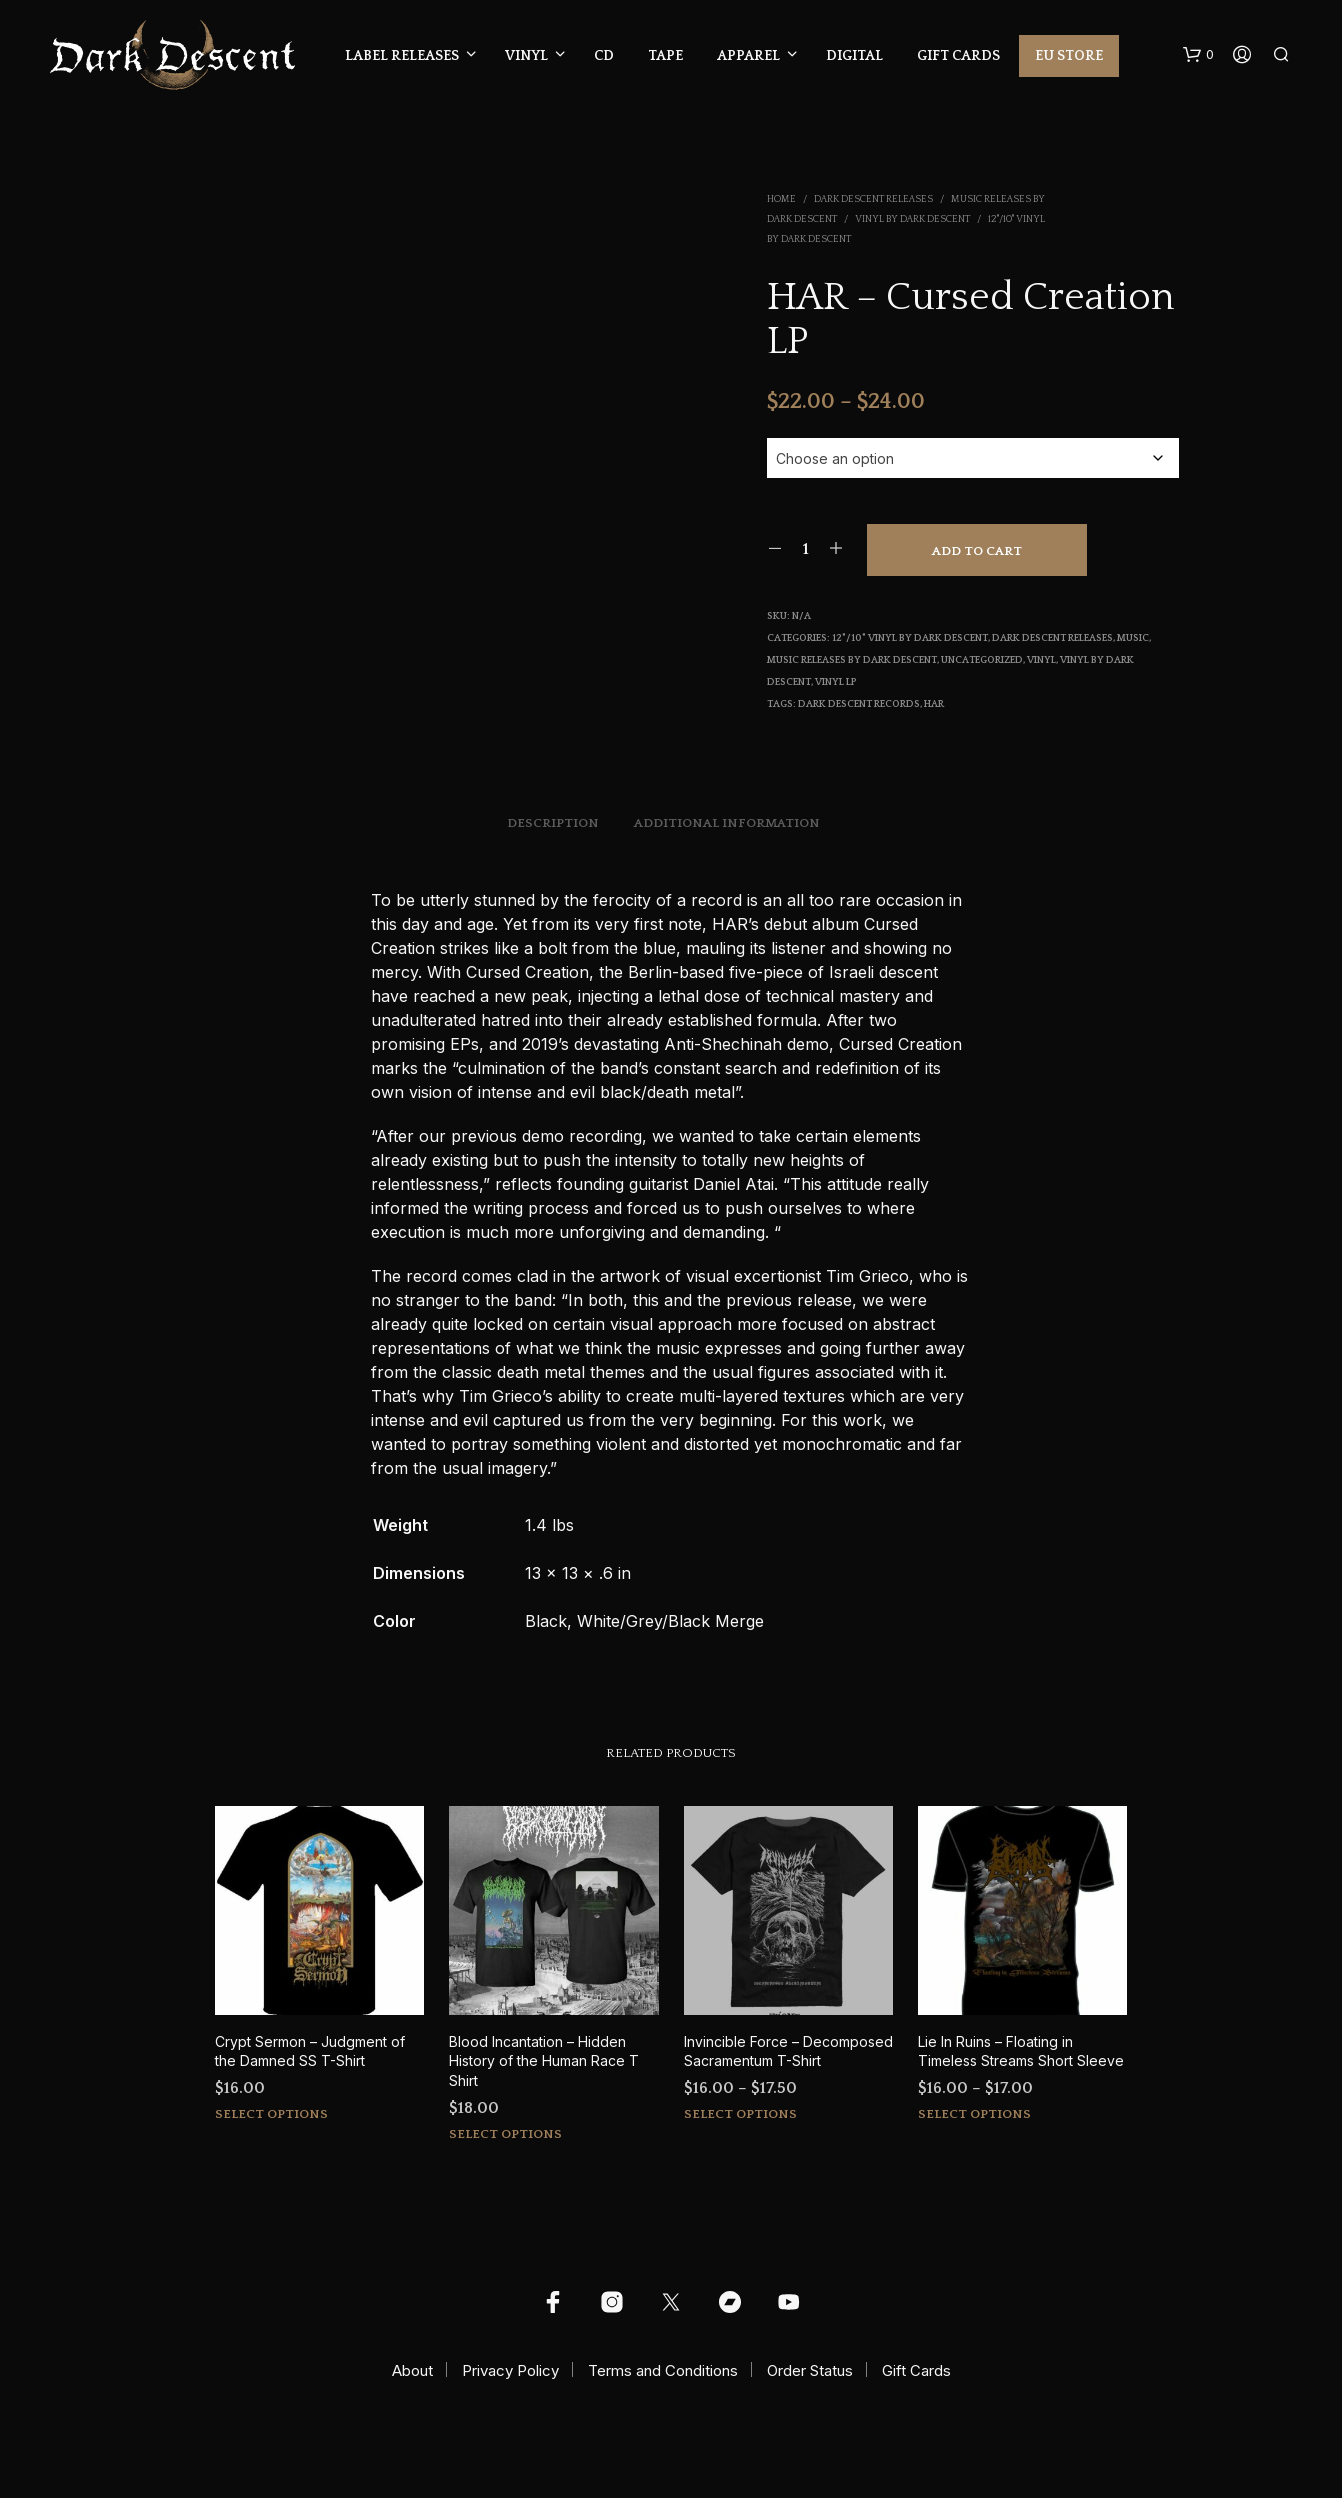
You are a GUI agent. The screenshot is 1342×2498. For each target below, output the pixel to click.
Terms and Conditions (663, 2370)
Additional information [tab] (727, 823)
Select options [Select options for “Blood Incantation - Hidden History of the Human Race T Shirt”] (505, 2134)
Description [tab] (553, 823)
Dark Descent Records (859, 704)
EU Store (1069, 56)
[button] (1198, 55)
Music (1133, 638)
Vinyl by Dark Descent (912, 219)
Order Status (810, 2370)
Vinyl (526, 56)
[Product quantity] (805, 549)
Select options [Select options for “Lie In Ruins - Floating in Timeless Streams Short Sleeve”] (974, 2114)
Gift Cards (958, 56)
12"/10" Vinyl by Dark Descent (910, 638)
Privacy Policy (510, 2370)
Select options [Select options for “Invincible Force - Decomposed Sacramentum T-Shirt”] (740, 2114)
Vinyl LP (836, 682)
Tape (665, 56)
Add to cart (977, 551)
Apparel (748, 56)
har (934, 704)
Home (781, 199)
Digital (854, 56)
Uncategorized (982, 660)
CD (604, 56)
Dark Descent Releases (873, 199)
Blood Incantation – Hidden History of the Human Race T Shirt (544, 2061)
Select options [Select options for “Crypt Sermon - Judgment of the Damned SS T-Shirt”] (271, 2114)
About (412, 2370)
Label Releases (402, 56)
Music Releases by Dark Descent (852, 660)
